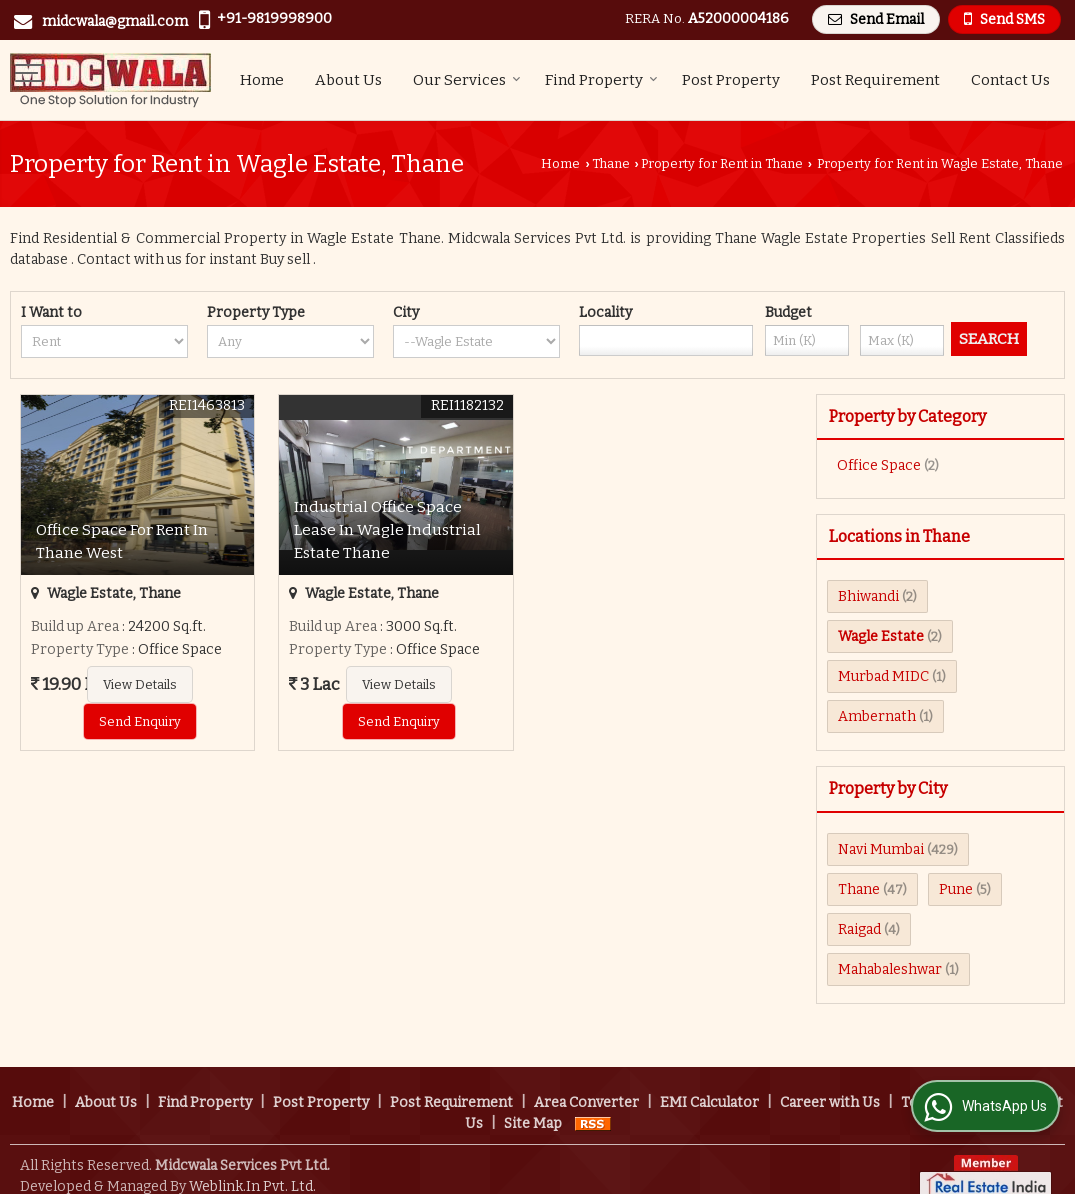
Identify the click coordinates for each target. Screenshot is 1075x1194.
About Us (348, 80)
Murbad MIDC (883, 676)
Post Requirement (875, 80)
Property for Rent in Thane (722, 163)
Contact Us (1010, 80)
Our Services (467, 80)
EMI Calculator (709, 1081)
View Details (140, 684)
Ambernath (877, 716)
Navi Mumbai (881, 849)
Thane (611, 163)
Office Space (879, 465)
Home (262, 80)
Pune (956, 889)
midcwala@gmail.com (115, 21)
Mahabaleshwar (890, 969)
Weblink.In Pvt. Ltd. (252, 1165)
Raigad (859, 929)
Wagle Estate (881, 636)
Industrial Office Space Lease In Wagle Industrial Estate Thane (387, 530)
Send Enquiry (140, 721)
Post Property (731, 80)
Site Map (533, 1102)
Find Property (601, 80)
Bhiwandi (868, 596)
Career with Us (830, 1081)
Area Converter (586, 1081)
